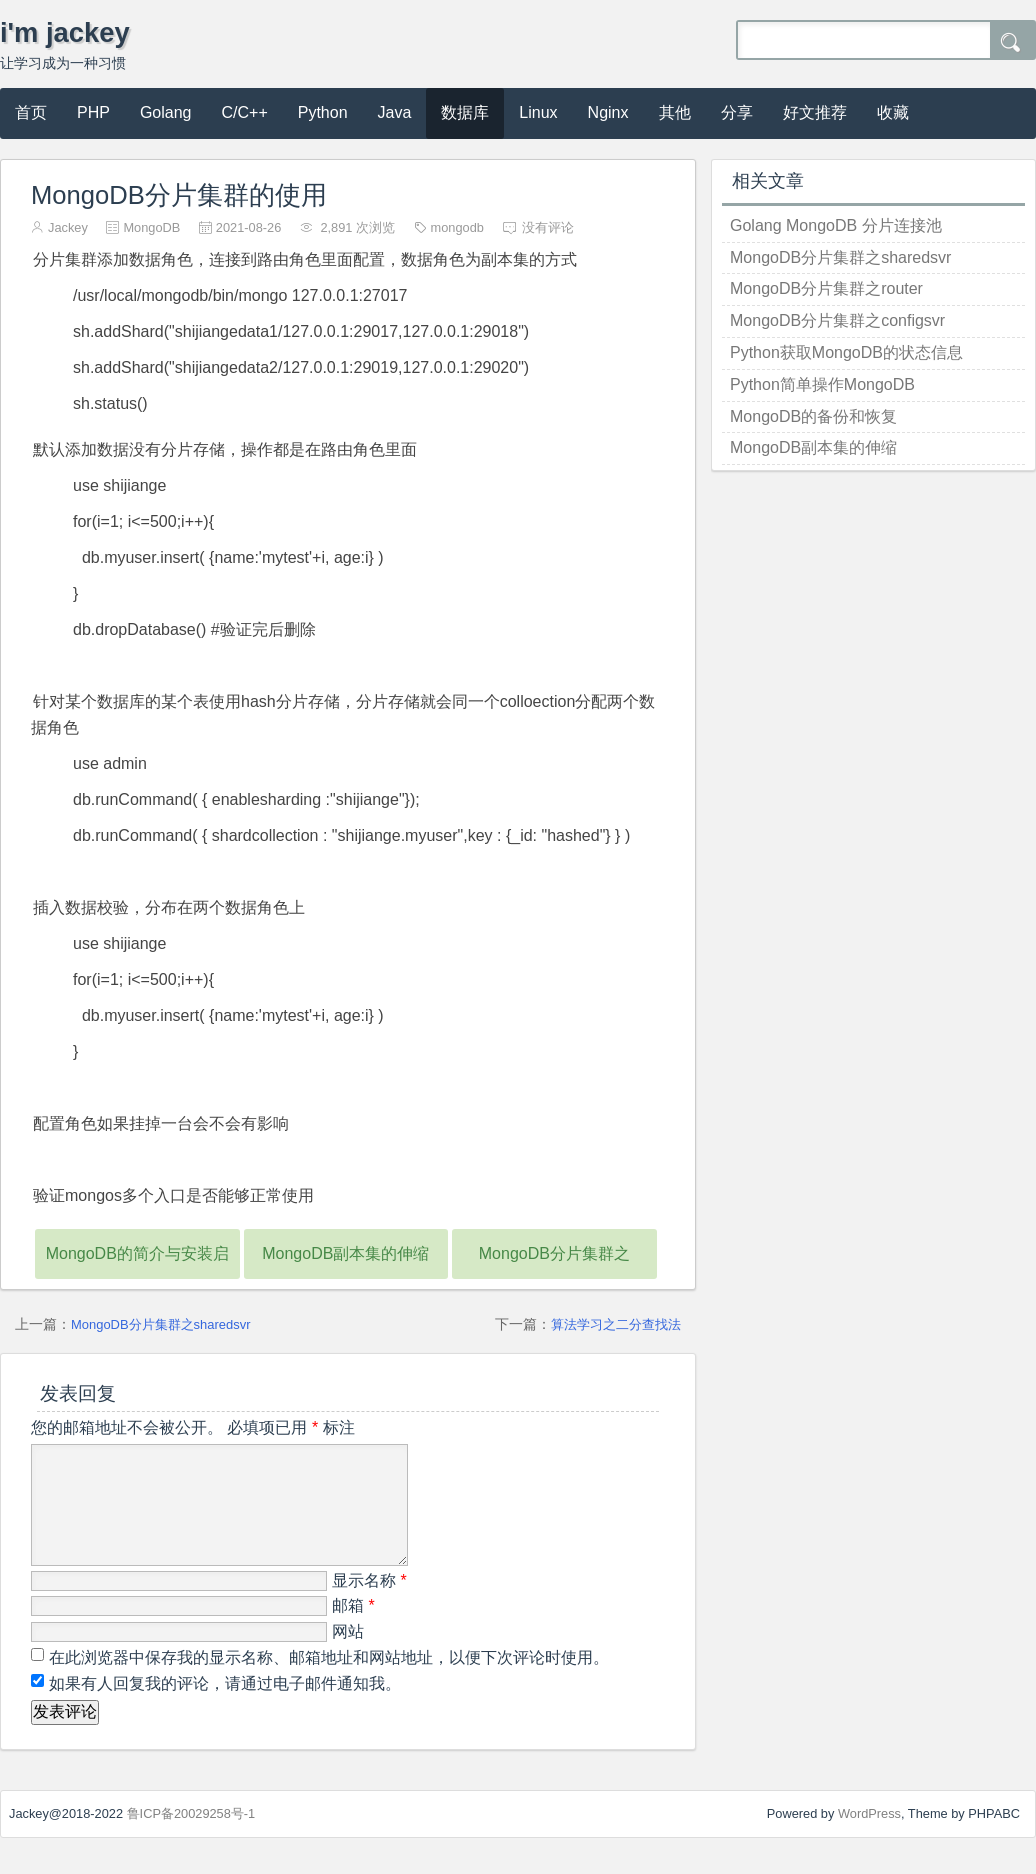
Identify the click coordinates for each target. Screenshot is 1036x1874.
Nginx (608, 112)
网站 (348, 1655)
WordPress (869, 1837)
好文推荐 (815, 112)
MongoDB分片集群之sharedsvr (160, 1324)
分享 (737, 112)
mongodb (457, 227)
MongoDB (151, 227)
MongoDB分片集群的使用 (179, 195)
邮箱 (353, 1629)
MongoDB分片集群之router (826, 288)
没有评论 (548, 227)
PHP (93, 112)
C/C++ (245, 112)
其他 (675, 112)
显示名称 (369, 1604)
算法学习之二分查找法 (616, 1324)
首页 (31, 112)
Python (323, 112)
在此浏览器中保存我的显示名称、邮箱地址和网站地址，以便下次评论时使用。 (329, 1681)
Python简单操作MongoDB (822, 384)
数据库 (465, 112)
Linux (538, 112)
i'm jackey (65, 32)
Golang (166, 112)
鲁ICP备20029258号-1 (191, 1837)
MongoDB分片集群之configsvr (837, 320)
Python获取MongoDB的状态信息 (846, 352)
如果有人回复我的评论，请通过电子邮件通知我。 (222, 1707)
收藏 (893, 112)
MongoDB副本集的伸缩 (345, 1253)
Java (395, 112)
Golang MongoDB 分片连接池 (836, 225)
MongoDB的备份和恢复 (813, 416)
